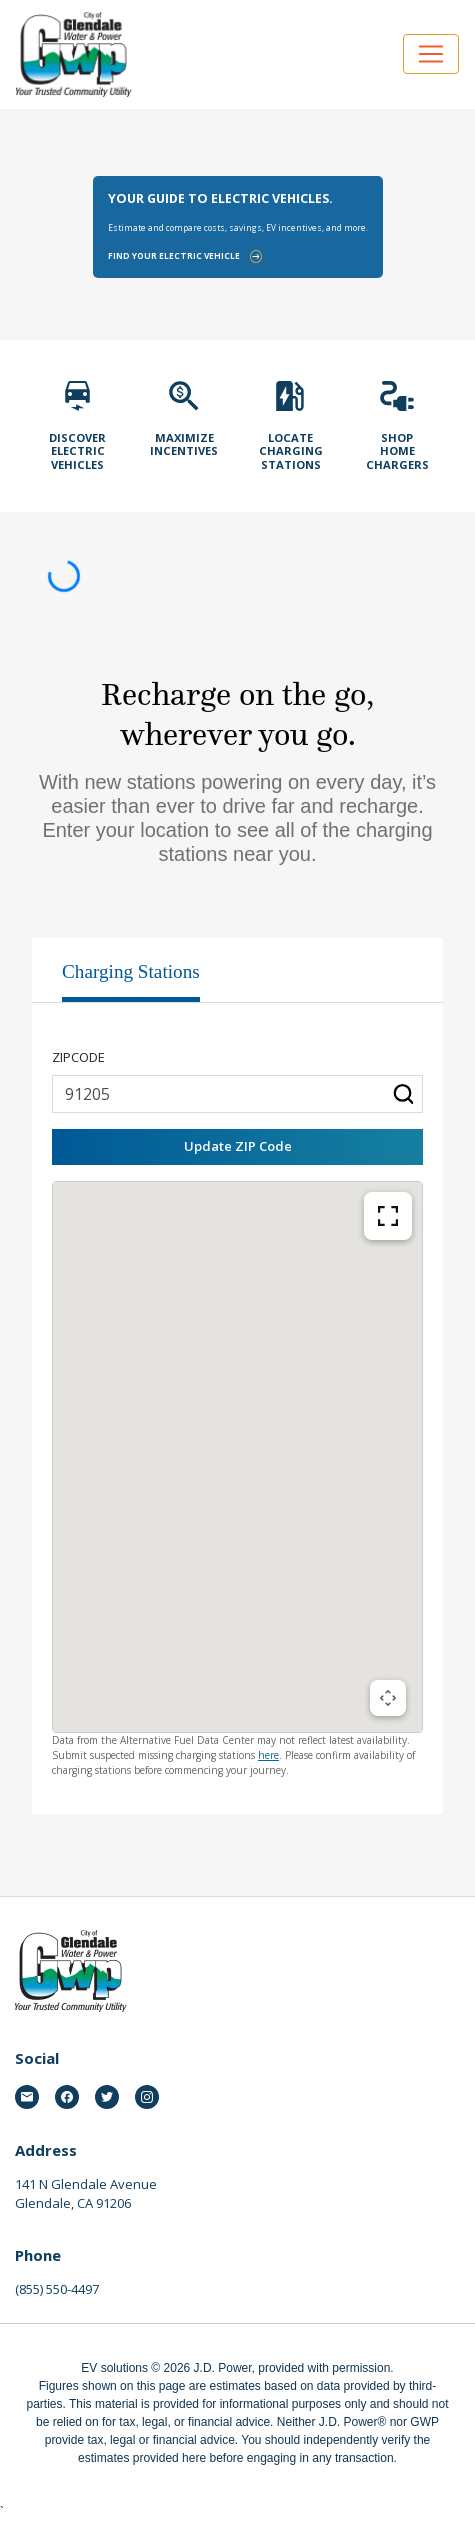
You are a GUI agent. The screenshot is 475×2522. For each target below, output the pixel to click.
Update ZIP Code (238, 1146)
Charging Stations (131, 971)
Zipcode (78, 1057)
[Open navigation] (431, 54)
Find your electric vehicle (185, 256)
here (268, 1755)
